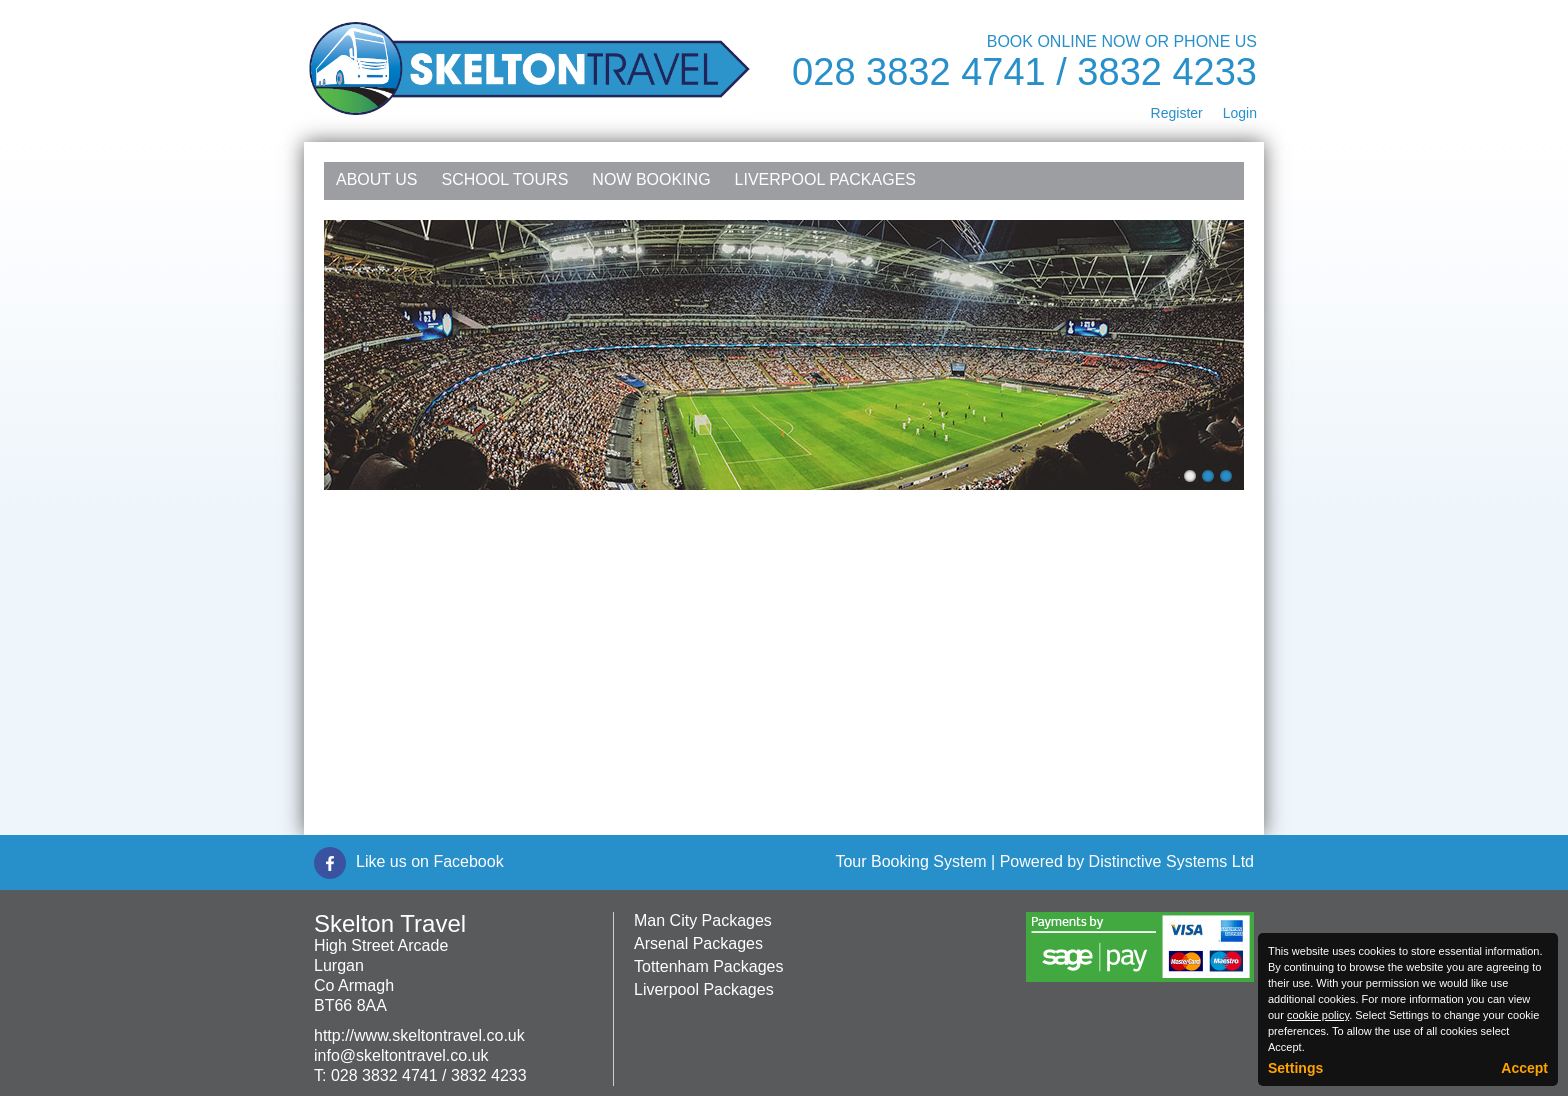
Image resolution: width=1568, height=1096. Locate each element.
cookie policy (1318, 1015)
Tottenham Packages (708, 966)
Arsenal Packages (698, 943)
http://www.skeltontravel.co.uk (419, 1035)
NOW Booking (651, 179)
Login (1240, 113)
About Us (377, 179)
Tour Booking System (910, 861)
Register (1177, 113)
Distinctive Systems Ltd (1171, 861)
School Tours (505, 179)
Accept (1524, 1068)
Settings (1295, 1068)
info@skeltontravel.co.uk (401, 1055)
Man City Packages (703, 920)
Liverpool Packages (825, 179)
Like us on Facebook (430, 861)
